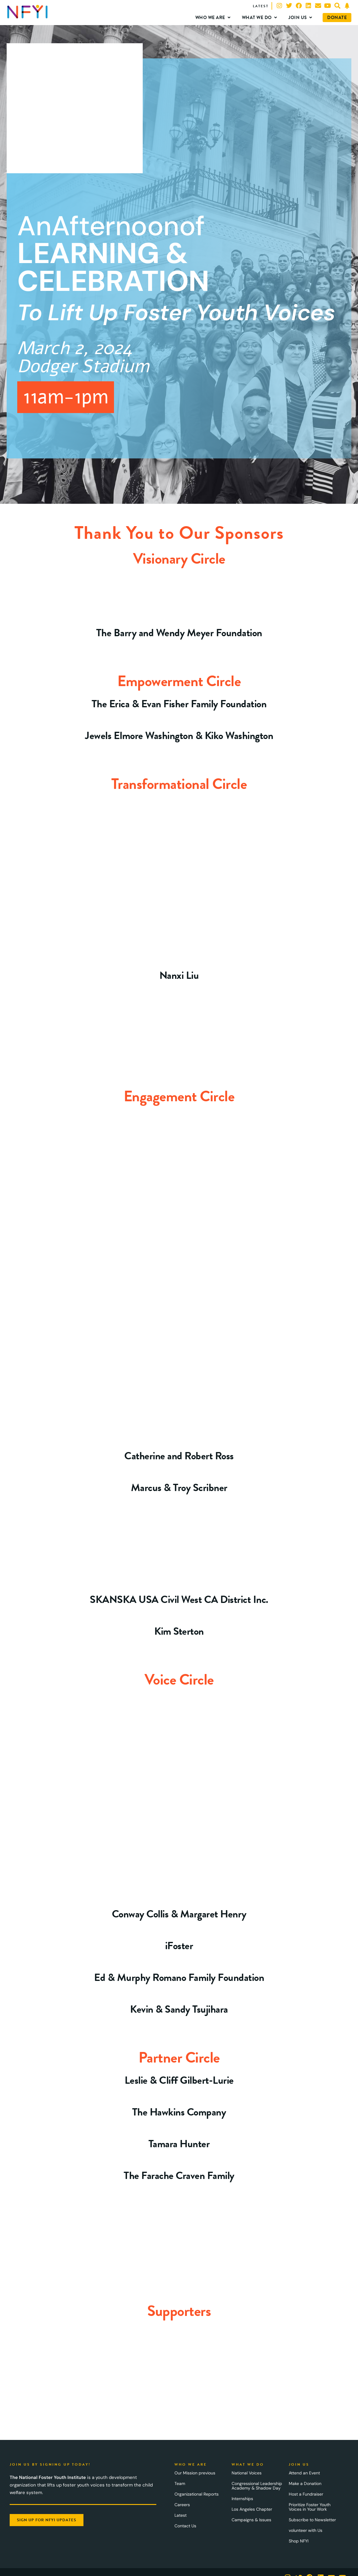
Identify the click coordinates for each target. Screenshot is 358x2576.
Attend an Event (304, 2473)
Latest (180, 2515)
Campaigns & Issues (251, 2519)
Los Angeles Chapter (252, 2509)
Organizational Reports (196, 2494)
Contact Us (185, 2526)
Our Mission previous (194, 2473)
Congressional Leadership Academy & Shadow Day (257, 2486)
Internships (242, 2498)
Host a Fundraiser (306, 2494)
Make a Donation (305, 2483)
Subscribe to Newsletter (312, 2519)
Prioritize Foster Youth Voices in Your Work (309, 2507)
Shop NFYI (298, 2541)
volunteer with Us (305, 2530)
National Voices (247, 2473)
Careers (182, 2504)
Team (179, 2483)
